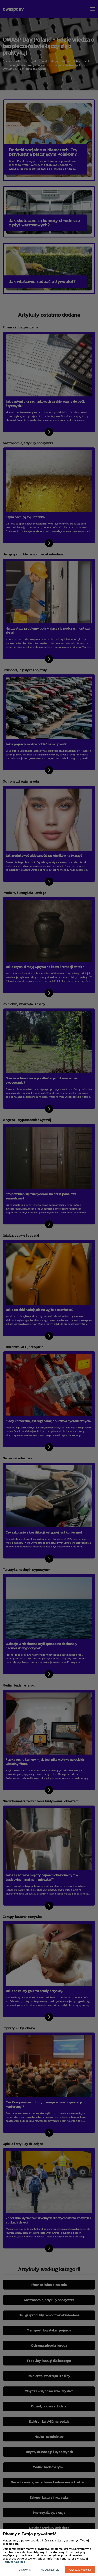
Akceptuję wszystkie (80, 2569)
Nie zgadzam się (50, 2569)
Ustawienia (25, 2569)
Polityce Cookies (14, 2562)
